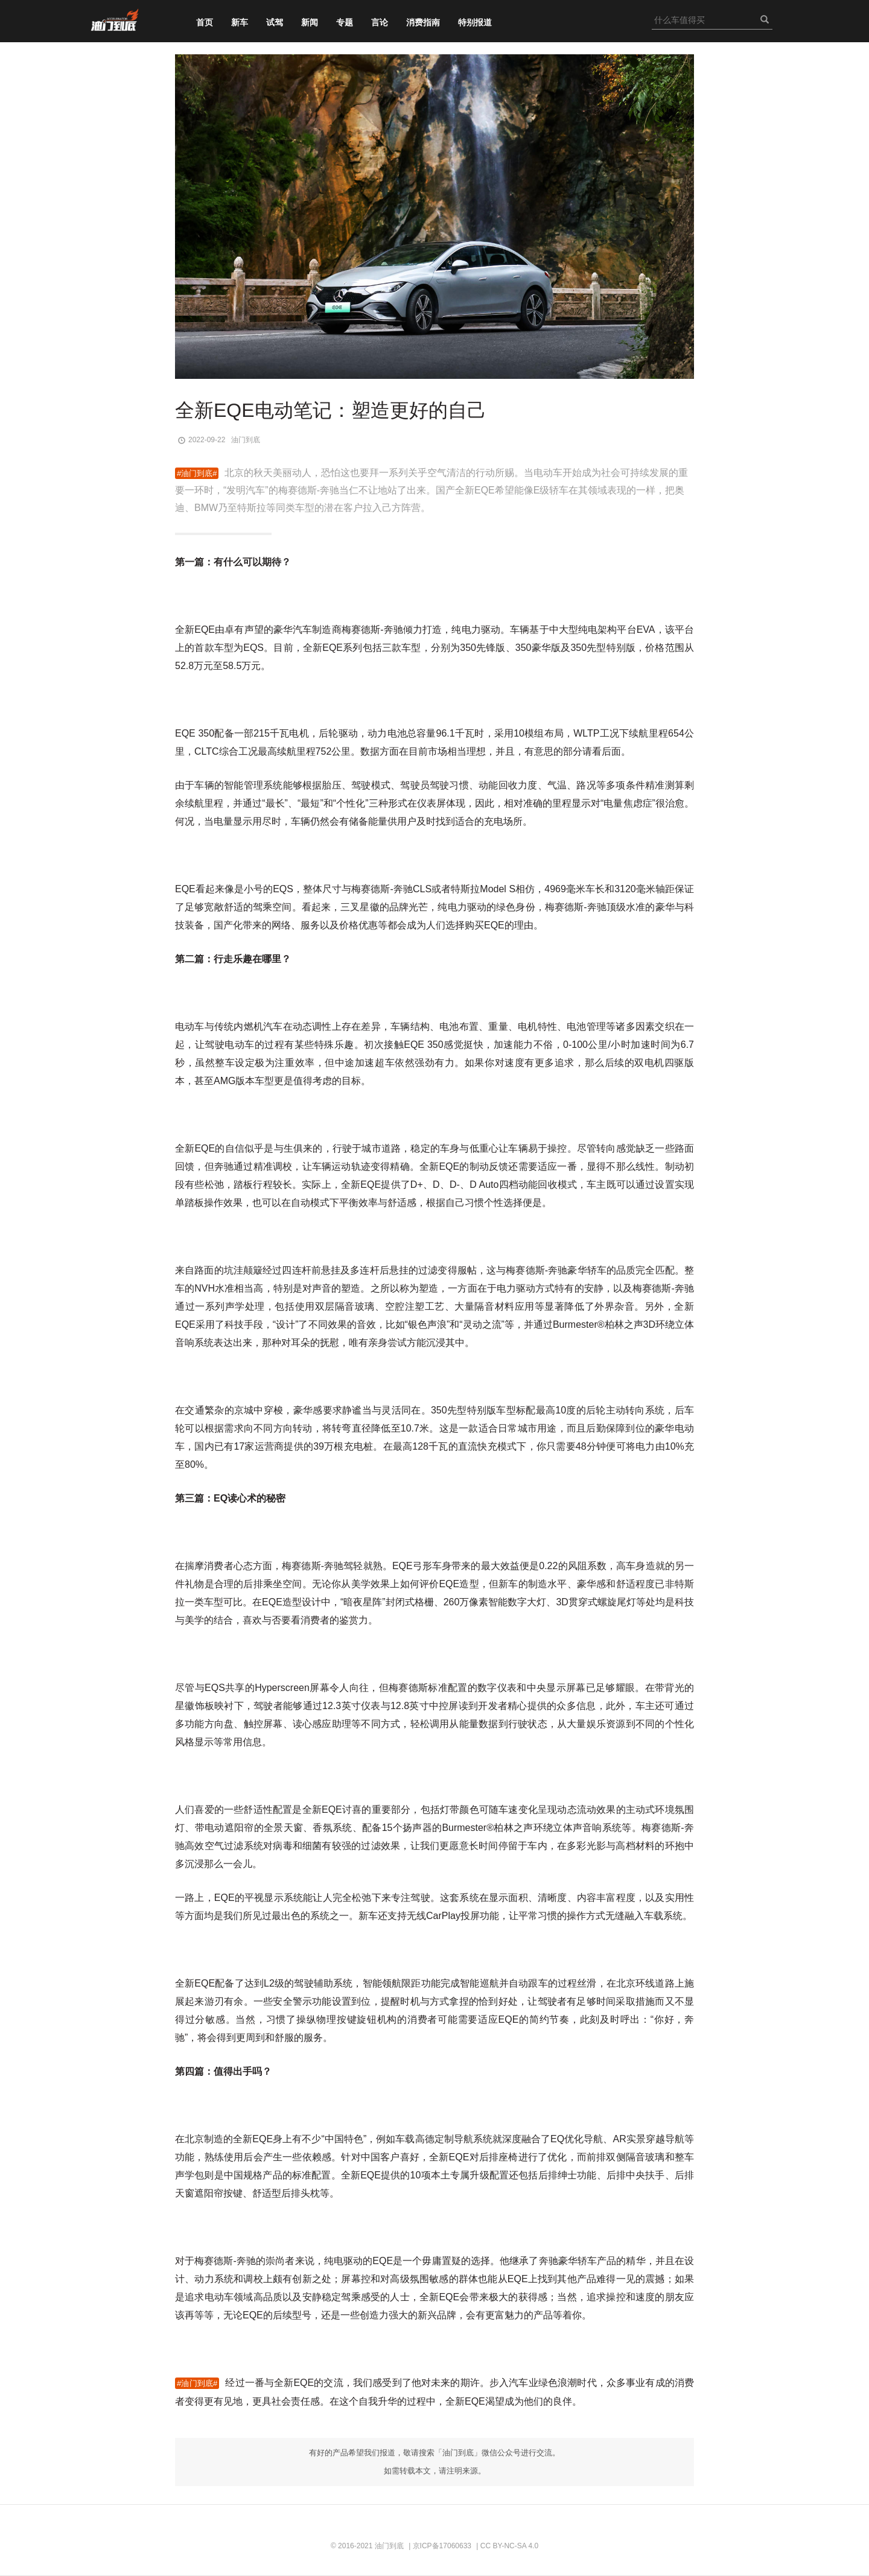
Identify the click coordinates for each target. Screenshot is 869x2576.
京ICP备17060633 (442, 2546)
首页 (204, 22)
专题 (344, 22)
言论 (379, 22)
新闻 (309, 22)
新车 (239, 22)
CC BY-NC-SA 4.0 (509, 2546)
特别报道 (475, 22)
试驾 (274, 22)
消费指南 (423, 22)
